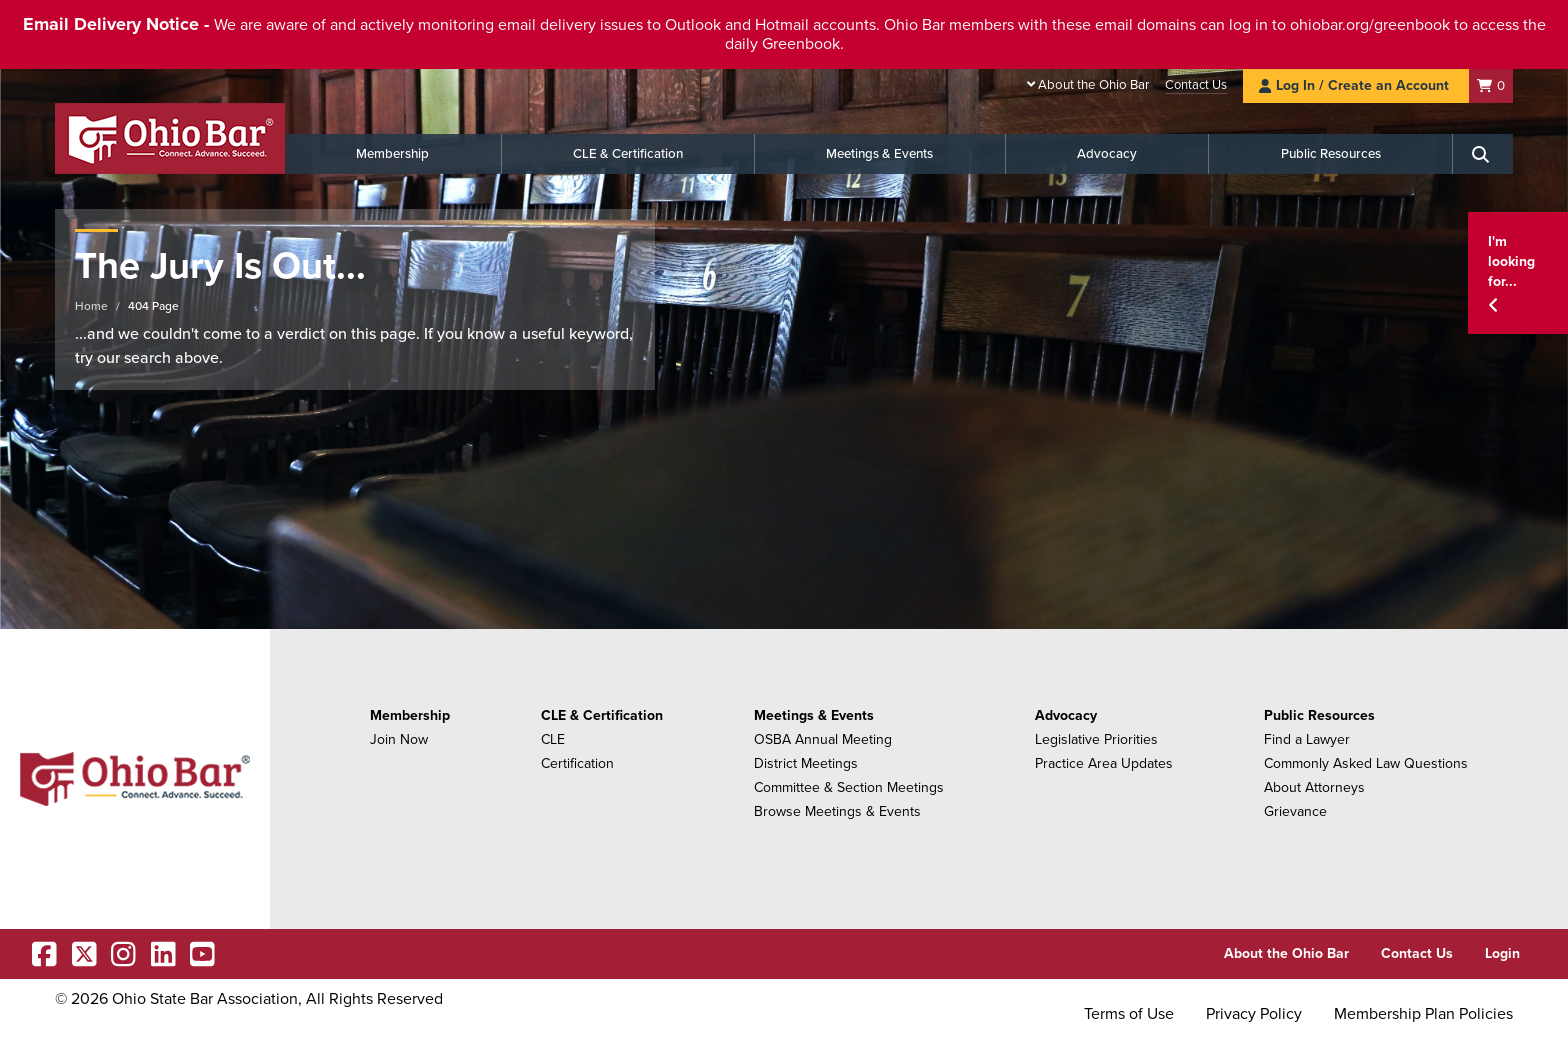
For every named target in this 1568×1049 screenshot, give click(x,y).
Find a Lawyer (1307, 739)
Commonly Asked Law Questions (1366, 763)
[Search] (1483, 154)
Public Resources (1331, 154)
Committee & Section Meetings (849, 787)
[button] (1518, 273)
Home (91, 306)
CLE (553, 739)
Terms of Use (1129, 1014)
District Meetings (806, 763)
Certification (577, 763)
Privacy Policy (1254, 1014)
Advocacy (1107, 154)
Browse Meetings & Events (837, 811)
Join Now (399, 739)
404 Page (153, 306)
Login (1502, 953)
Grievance (1295, 811)
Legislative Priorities (1096, 739)
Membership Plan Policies (1423, 1014)
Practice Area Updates (1104, 763)
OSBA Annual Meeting (823, 739)
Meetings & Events (879, 154)
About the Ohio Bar (1093, 85)
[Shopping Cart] (1491, 85)
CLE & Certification (628, 154)
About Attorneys (1314, 787)
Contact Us (1196, 85)
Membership (392, 154)
